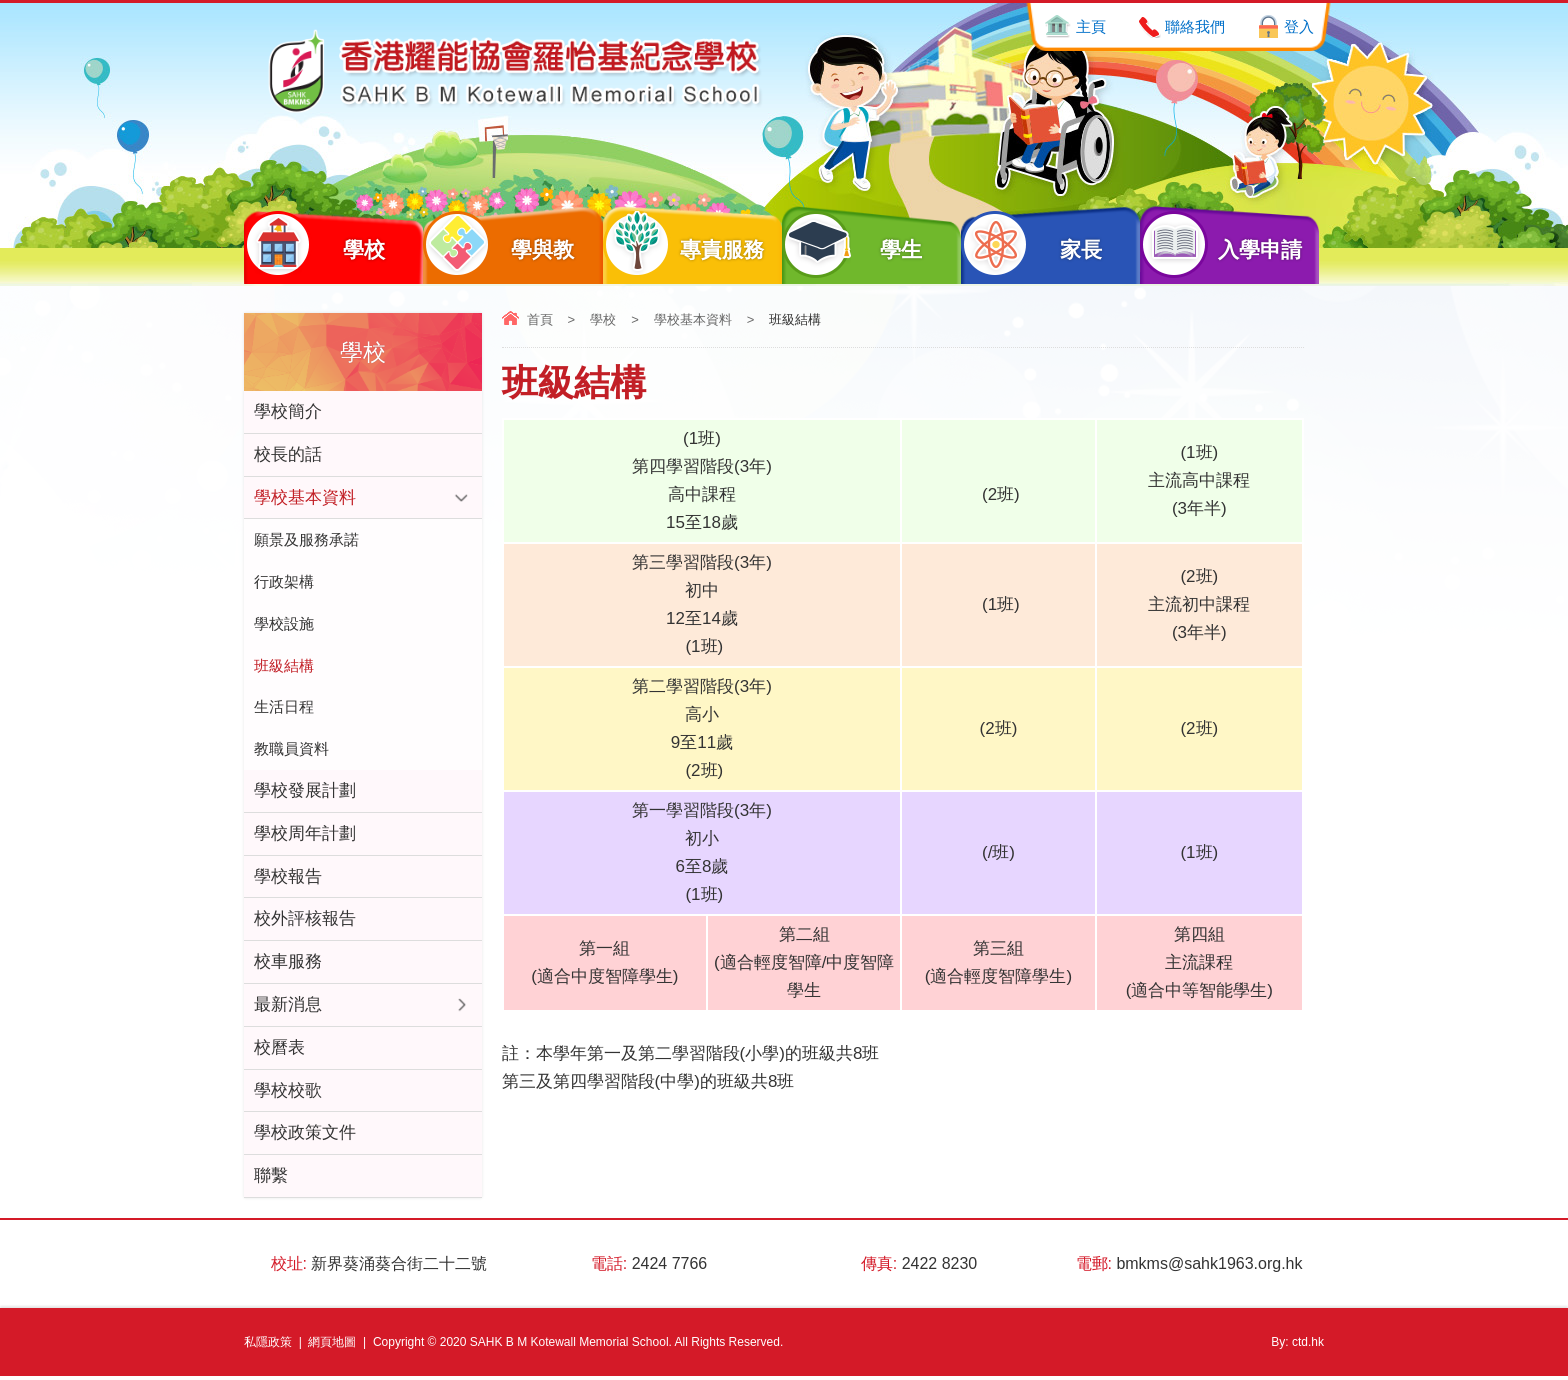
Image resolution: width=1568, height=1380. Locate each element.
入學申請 (1221, 244)
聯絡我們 (1195, 26)
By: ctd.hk (1297, 1346)
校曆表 (279, 1050)
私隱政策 (268, 1346)
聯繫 (271, 1179)
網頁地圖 (332, 1346)
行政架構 (284, 582)
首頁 (540, 319)
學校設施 (284, 624)
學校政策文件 (305, 1136)
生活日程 (284, 708)
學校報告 (288, 878)
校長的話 (288, 454)
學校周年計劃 (305, 835)
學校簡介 (288, 411)
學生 (852, 244)
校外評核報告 (305, 921)
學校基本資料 (693, 319)
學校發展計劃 (305, 792)
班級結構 (284, 666)
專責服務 (684, 244)
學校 (314, 244)
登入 (1299, 26)
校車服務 (288, 964)
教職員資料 (291, 750)
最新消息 (288, 1007)
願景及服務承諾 (306, 540)
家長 (1031, 244)
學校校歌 (288, 1093)
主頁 (1091, 26)
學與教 (498, 244)
